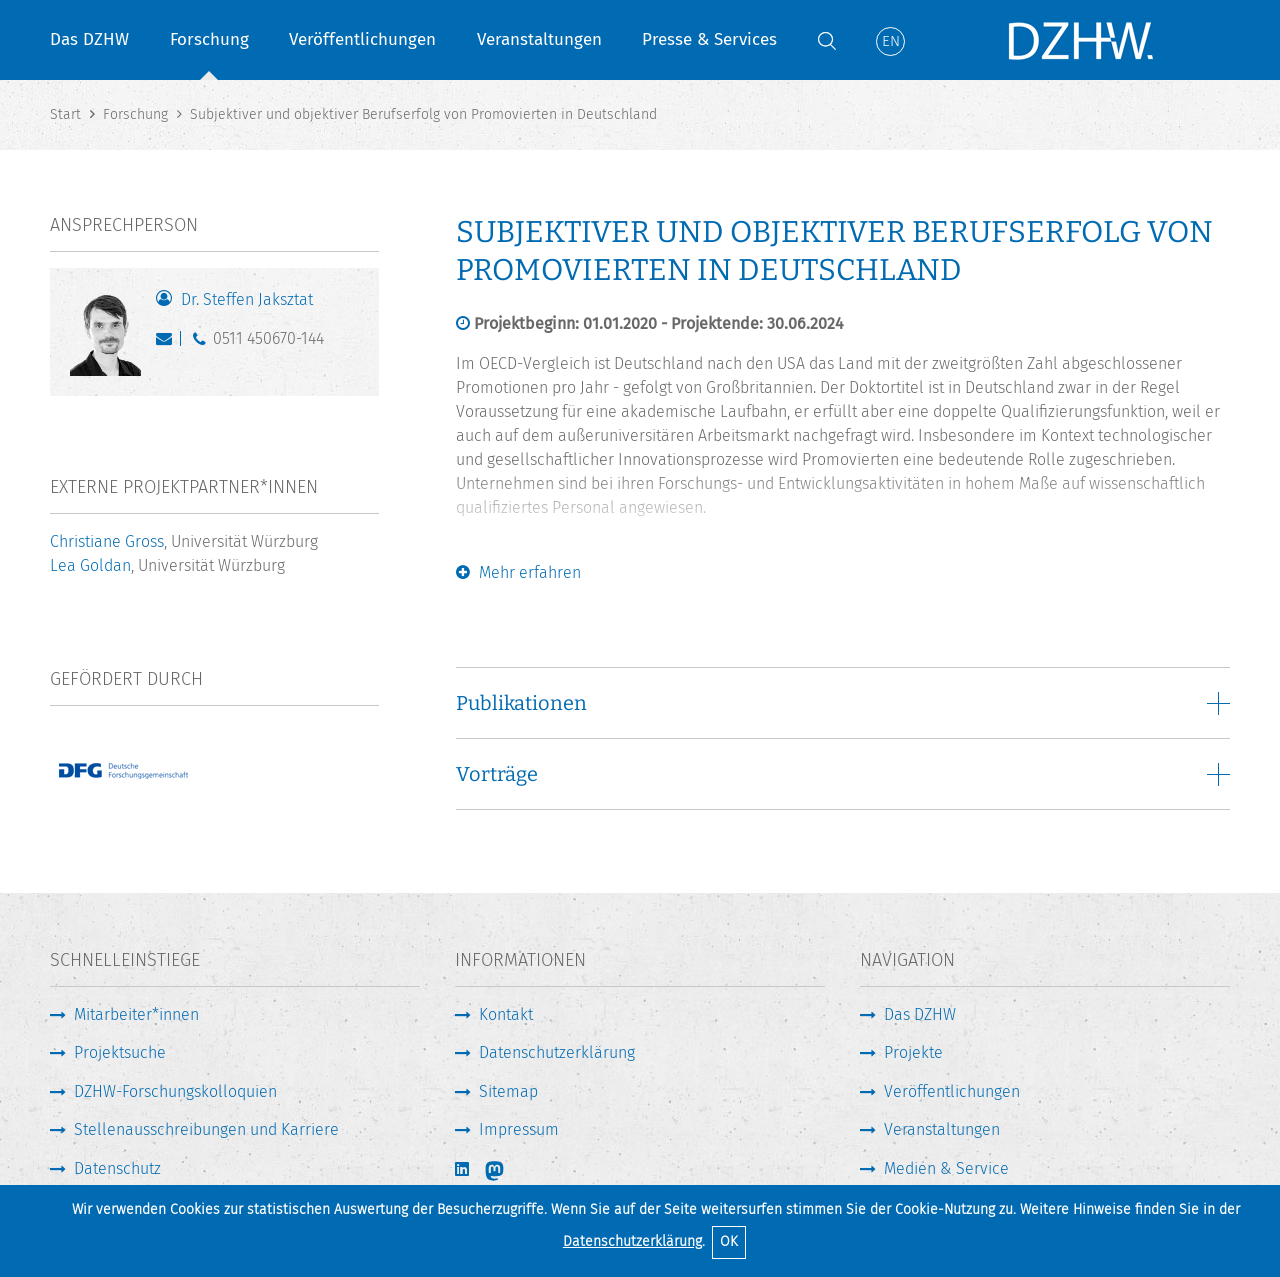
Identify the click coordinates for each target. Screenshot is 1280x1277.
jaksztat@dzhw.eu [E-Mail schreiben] (168, 343)
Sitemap (508, 1091)
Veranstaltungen (539, 39)
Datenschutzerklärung (632, 1241)
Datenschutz (117, 1168)
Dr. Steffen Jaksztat (247, 299)
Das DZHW (89, 39)
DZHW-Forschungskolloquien (175, 1091)
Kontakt (506, 1014)
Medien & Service (946, 1168)
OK (729, 1241)
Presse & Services (709, 39)
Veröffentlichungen (362, 39)
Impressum (519, 1129)
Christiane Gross (107, 541)
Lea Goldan (90, 565)
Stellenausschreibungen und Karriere (206, 1129)
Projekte (913, 1052)
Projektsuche (120, 1052)
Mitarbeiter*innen (136, 1014)
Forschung (209, 39)
